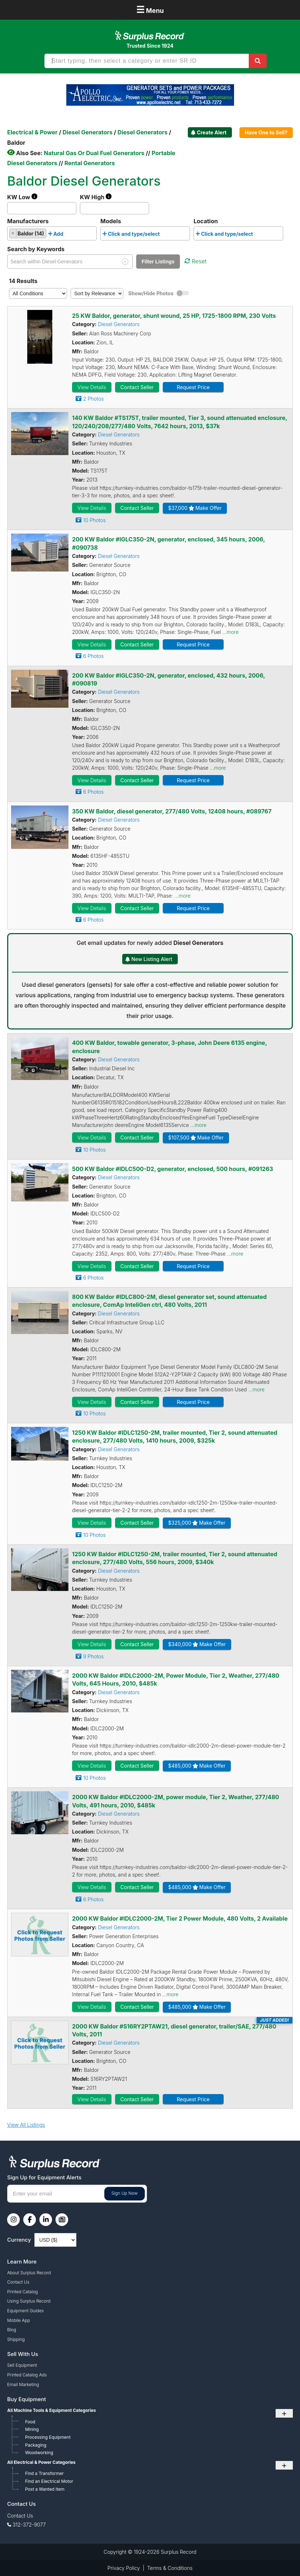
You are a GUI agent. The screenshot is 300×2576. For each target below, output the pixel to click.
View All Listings (26, 2125)
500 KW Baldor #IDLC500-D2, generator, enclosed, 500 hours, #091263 (172, 1168)
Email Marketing (23, 2384)
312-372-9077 (29, 2525)
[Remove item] (13, 233)
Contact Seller (137, 387)
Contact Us (18, 2282)
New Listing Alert (151, 959)
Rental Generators (90, 163)
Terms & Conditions (170, 2568)
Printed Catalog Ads (27, 2374)
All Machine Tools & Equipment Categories (51, 2410)
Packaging (35, 2445)
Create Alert (212, 132)
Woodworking (39, 2452)
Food (30, 2421)
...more (230, 632)
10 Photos (94, 520)
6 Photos (93, 656)
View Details (91, 387)
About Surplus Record (29, 2272)
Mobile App (18, 2320)
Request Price (193, 387)
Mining (32, 2429)
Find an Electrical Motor (49, 2481)
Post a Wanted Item (45, 2489)
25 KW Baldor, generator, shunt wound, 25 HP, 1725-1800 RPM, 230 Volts (174, 315)
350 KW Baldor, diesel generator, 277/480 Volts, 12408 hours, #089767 (172, 811)
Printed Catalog (22, 2291)
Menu (150, 9)
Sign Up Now (124, 2193)
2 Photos (93, 399)
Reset (195, 261)
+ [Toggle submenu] (284, 2413)
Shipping (16, 2339)
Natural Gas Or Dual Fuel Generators (94, 153)
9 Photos (93, 1656)
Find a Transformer (44, 2473)
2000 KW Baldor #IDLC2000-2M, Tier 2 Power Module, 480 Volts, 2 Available (180, 1918)
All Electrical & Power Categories (41, 2462)
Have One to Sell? (266, 132)
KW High (95, 197)
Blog (11, 2329)
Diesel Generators (118, 324)
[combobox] (52, 233)
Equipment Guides (25, 2310)
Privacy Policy (124, 2568)
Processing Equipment (48, 2437)
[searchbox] (67, 235)
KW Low (22, 197)
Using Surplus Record (29, 2301)
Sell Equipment (22, 2365)
